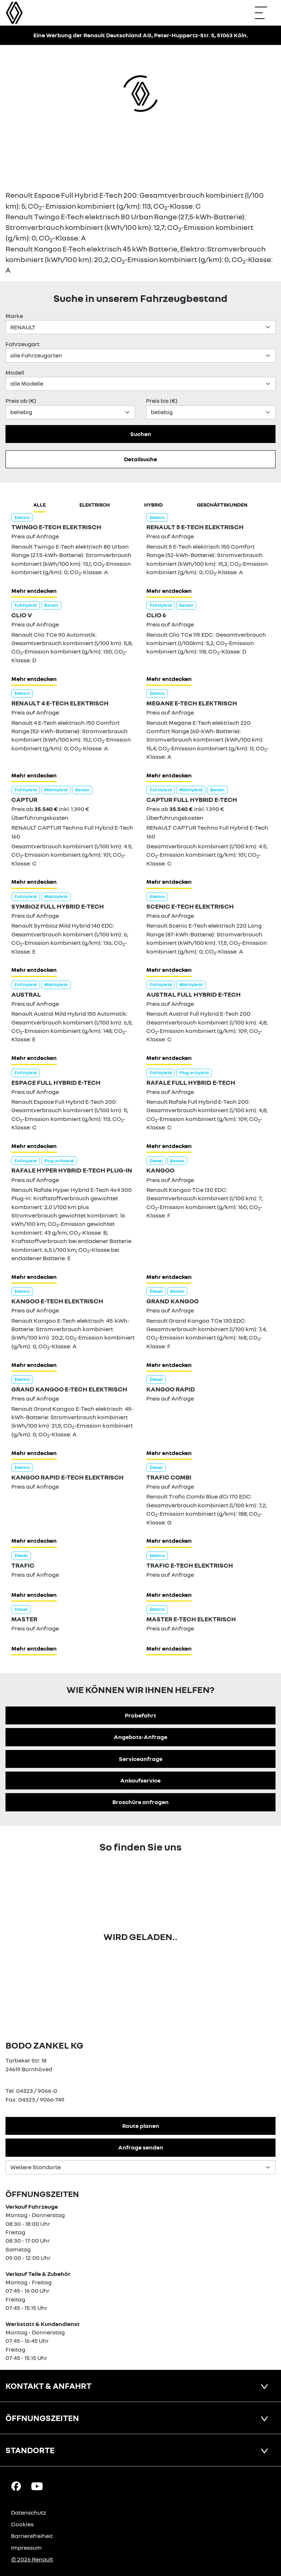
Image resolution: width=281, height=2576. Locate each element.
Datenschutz (28, 2512)
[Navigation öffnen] (265, 12)
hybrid (153, 504)
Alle (39, 504)
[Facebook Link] (16, 2485)
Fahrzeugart (22, 344)
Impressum (26, 2547)
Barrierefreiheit (32, 2535)
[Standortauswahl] (140, 2167)
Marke (14, 315)
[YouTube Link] (37, 2485)
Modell (14, 372)
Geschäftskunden (222, 504)
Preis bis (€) (161, 400)
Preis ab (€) (20, 400)
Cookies (22, 2524)
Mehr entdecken (34, 590)
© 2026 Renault (32, 2559)
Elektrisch (94, 504)
